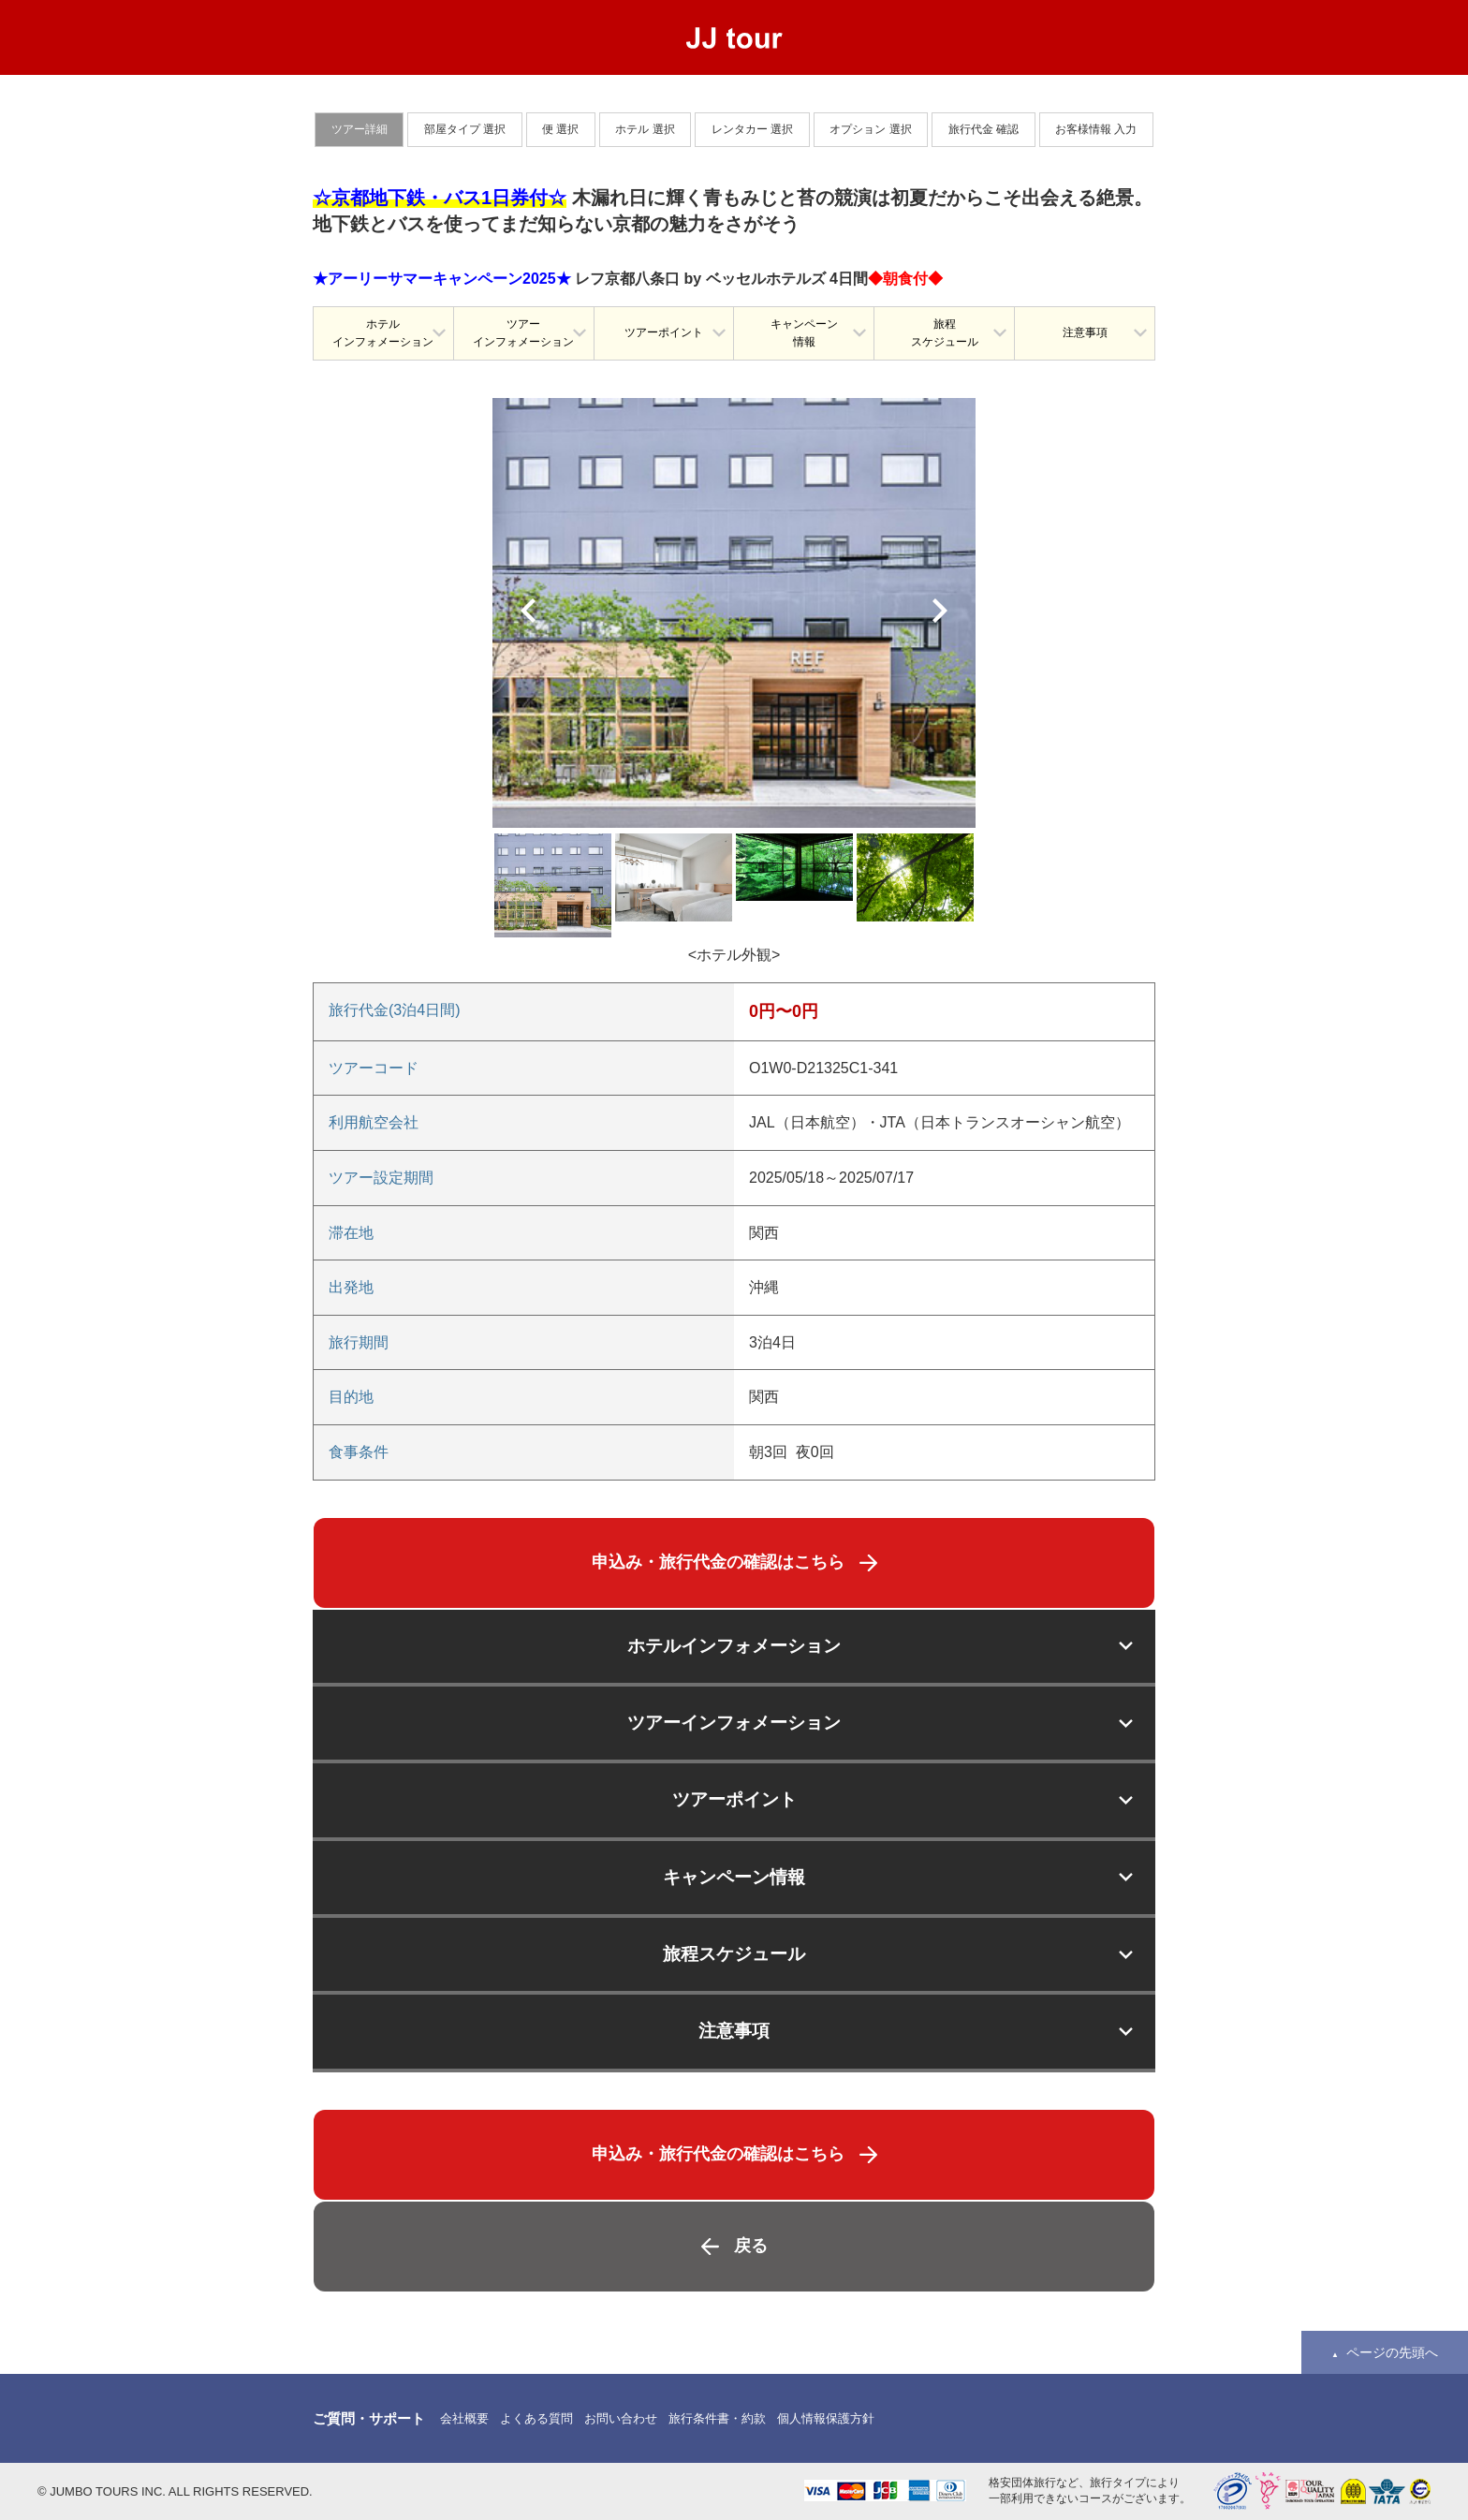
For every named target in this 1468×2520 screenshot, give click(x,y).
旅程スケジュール (944, 332)
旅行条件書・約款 (717, 2418)
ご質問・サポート (369, 2418)
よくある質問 (536, 2418)
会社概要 (464, 2418)
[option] (734, 613)
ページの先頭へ (1392, 2352)
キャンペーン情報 (804, 332)
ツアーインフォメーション (523, 332)
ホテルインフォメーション (382, 332)
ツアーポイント (663, 332)
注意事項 (1085, 332)
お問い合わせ (620, 2418)
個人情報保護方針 (825, 2418)
